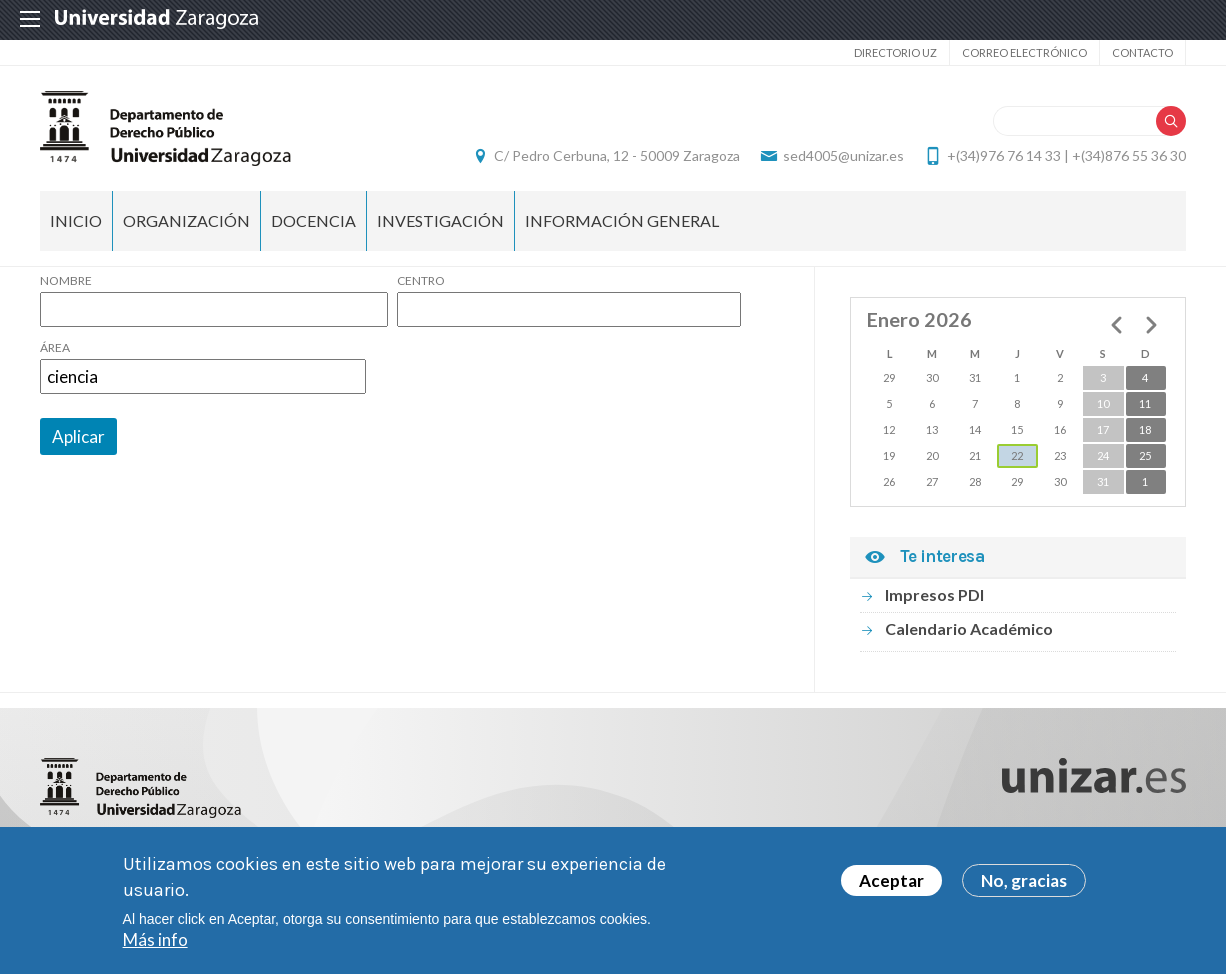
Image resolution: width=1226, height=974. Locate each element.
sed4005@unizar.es (843, 155)
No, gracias (1024, 882)
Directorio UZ (895, 52)
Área (55, 348)
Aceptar (891, 882)
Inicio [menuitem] (76, 220)
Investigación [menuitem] (440, 220)
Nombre (66, 281)
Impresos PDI (934, 594)
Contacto (1142, 52)
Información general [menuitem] (622, 220)
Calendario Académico (969, 628)
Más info (155, 941)
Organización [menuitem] (186, 220)
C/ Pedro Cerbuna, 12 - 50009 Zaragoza (617, 155)
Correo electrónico (1024, 52)
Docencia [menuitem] (313, 220)
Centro (421, 281)
